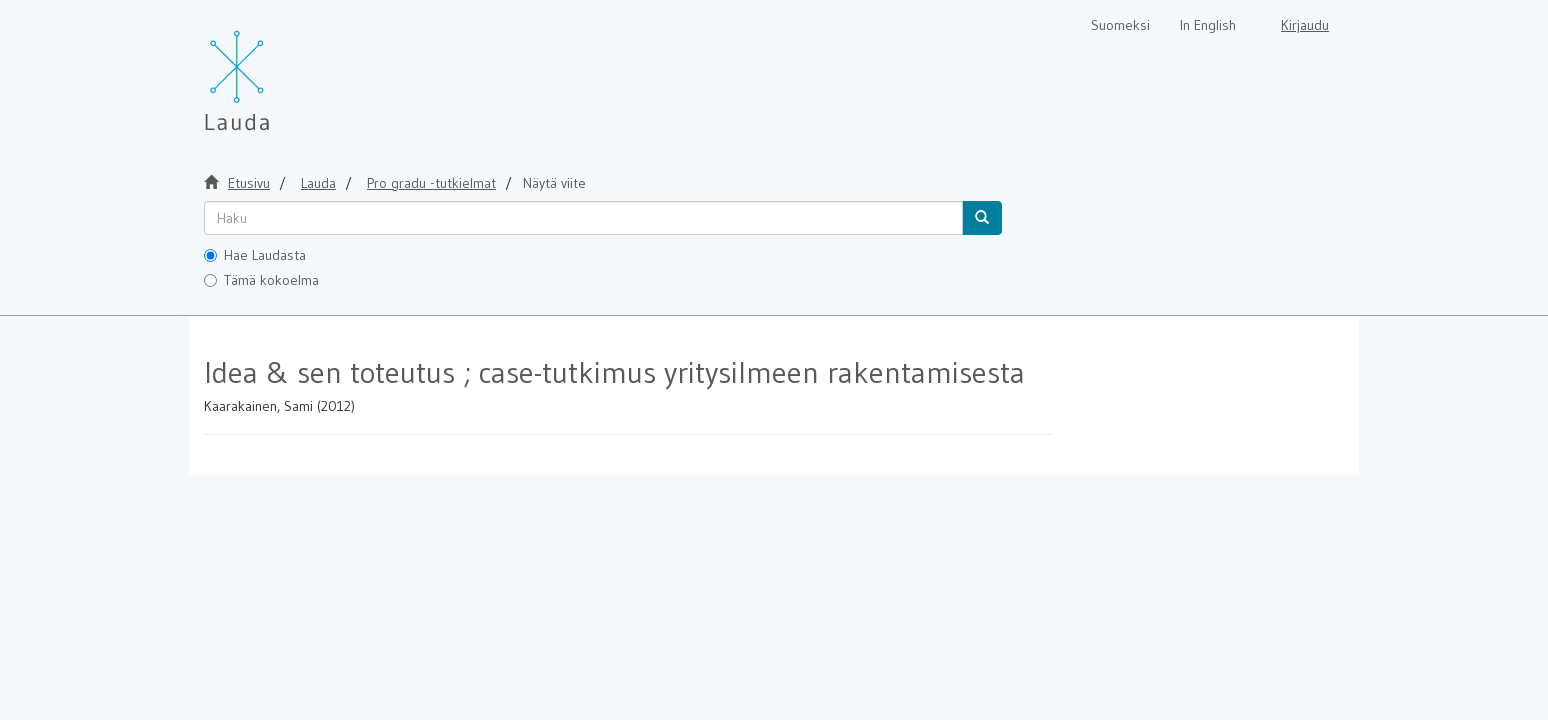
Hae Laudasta (255, 255)
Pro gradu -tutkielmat (431, 183)
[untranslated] (583, 218)
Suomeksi (1120, 25)
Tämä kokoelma (261, 280)
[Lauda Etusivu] (279, 70)
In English (1208, 25)
